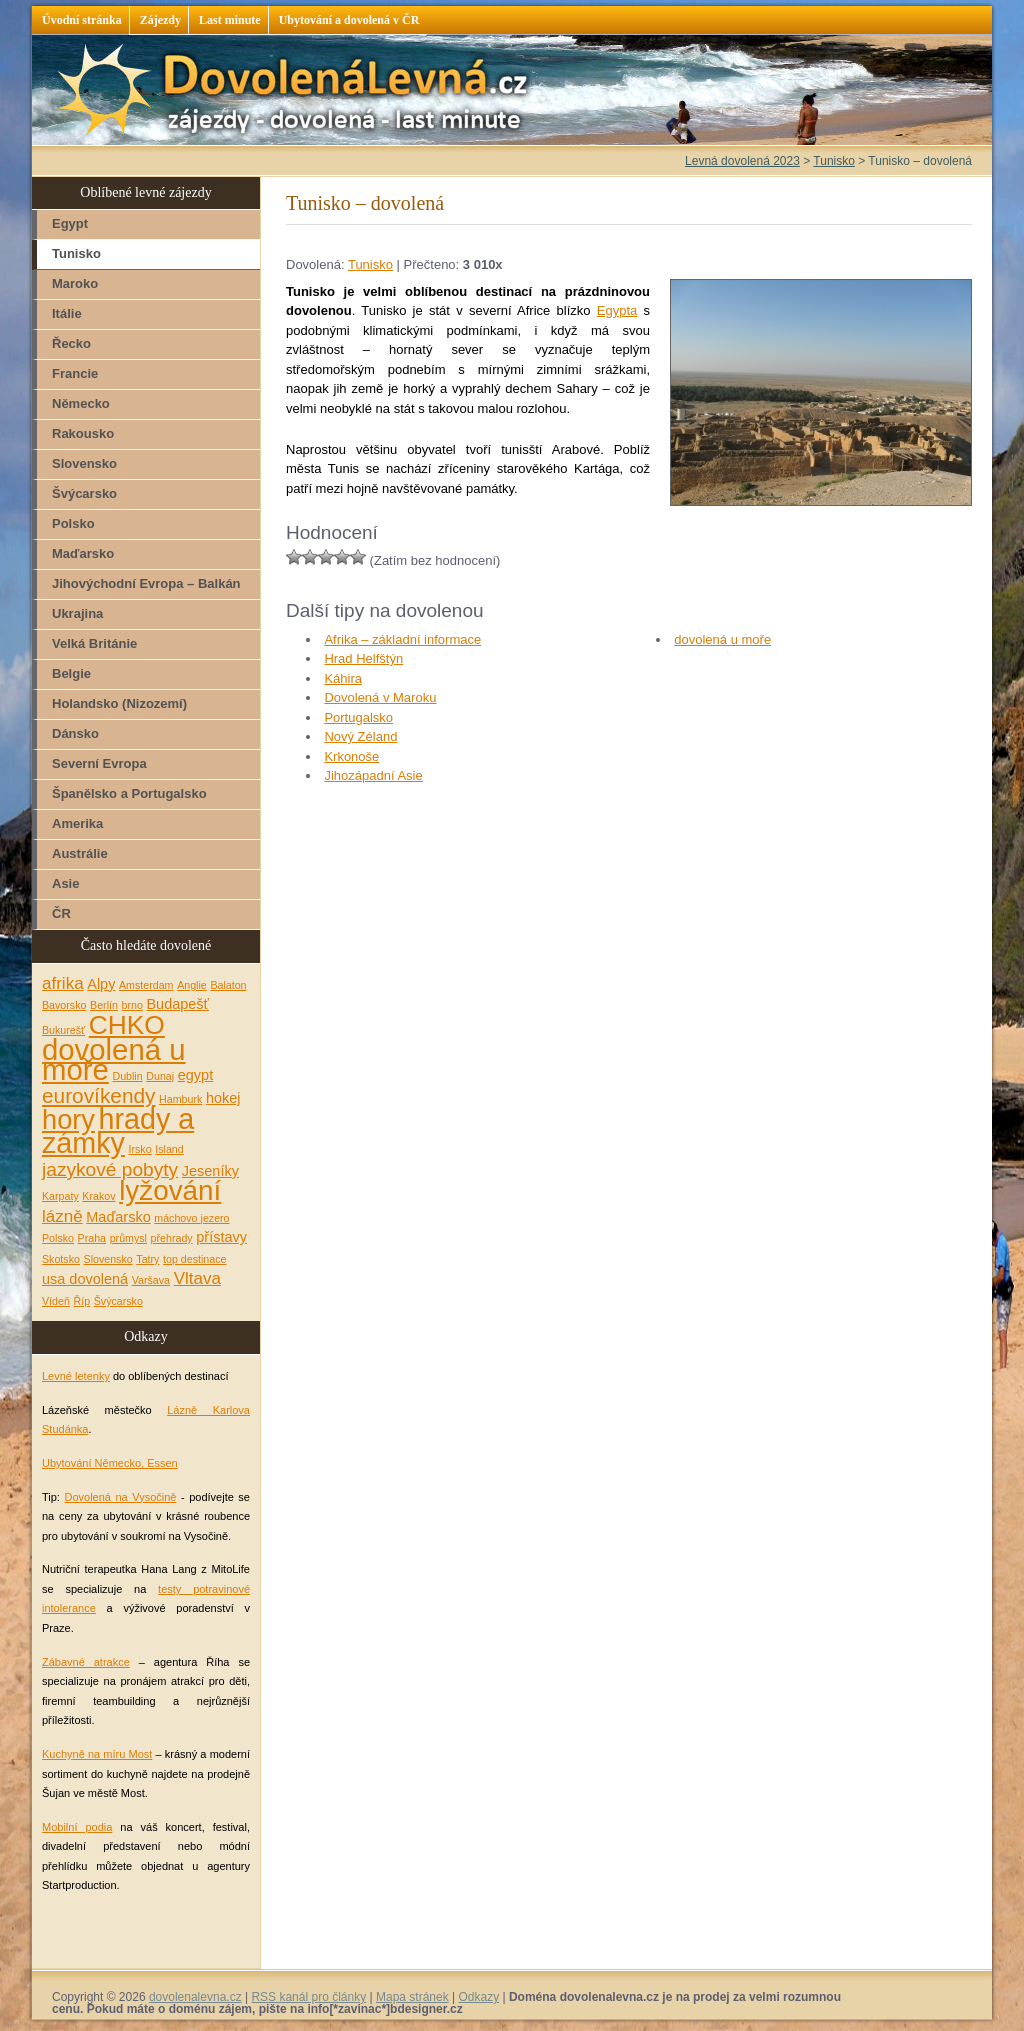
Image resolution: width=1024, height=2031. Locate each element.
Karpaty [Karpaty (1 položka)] (60, 1196)
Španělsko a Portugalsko (129, 793)
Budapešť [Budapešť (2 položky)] (177, 1004)
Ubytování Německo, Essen (110, 1463)
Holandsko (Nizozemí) (119, 703)
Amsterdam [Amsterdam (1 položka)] (146, 985)
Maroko (75, 283)
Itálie (67, 313)
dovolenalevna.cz (195, 1997)
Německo (81, 403)
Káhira (343, 678)
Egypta (617, 310)
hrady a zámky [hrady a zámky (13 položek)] (118, 1131)
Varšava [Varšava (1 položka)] (151, 1280)
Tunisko (370, 264)
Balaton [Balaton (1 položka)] (228, 985)
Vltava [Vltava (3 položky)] (197, 1278)
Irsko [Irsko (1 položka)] (140, 1149)
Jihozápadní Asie (373, 775)
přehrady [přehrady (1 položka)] (172, 1238)
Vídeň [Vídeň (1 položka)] (56, 1301)
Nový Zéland (360, 736)
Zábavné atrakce (86, 1662)
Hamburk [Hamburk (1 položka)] (180, 1099)
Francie (75, 373)
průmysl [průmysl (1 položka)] (128, 1238)
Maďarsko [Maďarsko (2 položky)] (118, 1217)
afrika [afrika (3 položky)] (63, 983)
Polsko (73, 523)
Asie (65, 883)
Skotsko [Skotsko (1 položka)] (61, 1259)
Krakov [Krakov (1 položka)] (98, 1196)
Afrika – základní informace (402, 639)
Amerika (77, 823)
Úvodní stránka (82, 20)
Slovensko (84, 463)
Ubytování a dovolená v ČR (349, 20)
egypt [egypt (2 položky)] (195, 1075)
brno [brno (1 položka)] (132, 1005)
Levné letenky (76, 1376)
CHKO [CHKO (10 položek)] (127, 1025)
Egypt (70, 223)
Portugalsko (358, 717)
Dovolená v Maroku (380, 697)
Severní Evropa (99, 763)
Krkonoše (351, 756)
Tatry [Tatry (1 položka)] (147, 1259)
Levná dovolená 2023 (742, 161)
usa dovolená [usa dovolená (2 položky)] (85, 1279)
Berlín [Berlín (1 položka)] (104, 1005)
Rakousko (83, 433)
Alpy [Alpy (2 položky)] (101, 984)
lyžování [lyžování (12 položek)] (170, 1190)
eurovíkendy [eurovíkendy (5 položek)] (98, 1095)
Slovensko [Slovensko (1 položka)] (108, 1259)
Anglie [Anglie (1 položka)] (192, 985)
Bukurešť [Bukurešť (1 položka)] (63, 1030)
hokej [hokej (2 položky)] (223, 1098)
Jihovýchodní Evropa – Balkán (146, 583)
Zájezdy (160, 20)
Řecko (71, 343)
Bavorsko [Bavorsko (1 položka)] (64, 1005)
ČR (61, 913)
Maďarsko (83, 553)
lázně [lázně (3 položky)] (62, 1216)
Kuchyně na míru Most (97, 1754)
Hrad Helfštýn (363, 658)
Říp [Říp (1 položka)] (81, 1301)
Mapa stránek (412, 1997)
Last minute (230, 20)
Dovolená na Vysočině (120, 1497)
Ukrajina (77, 613)
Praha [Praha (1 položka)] (92, 1238)
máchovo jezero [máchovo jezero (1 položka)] (191, 1218)
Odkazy (478, 1997)
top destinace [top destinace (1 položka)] (194, 1259)
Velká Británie (94, 643)
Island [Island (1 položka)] (169, 1149)
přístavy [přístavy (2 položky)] (221, 1237)
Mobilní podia (77, 1827)
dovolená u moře (722, 639)
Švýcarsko (84, 493)
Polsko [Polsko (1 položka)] (58, 1238)
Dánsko (75, 733)
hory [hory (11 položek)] (68, 1119)
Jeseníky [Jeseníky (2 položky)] (210, 1171)
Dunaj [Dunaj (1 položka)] (160, 1076)
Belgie (71, 673)
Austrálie (80, 853)
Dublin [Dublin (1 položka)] (127, 1076)
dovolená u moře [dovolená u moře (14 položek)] (114, 1059)
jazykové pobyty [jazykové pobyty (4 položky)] (110, 1169)
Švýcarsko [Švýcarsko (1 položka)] (118, 1301)
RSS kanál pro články (308, 1997)
